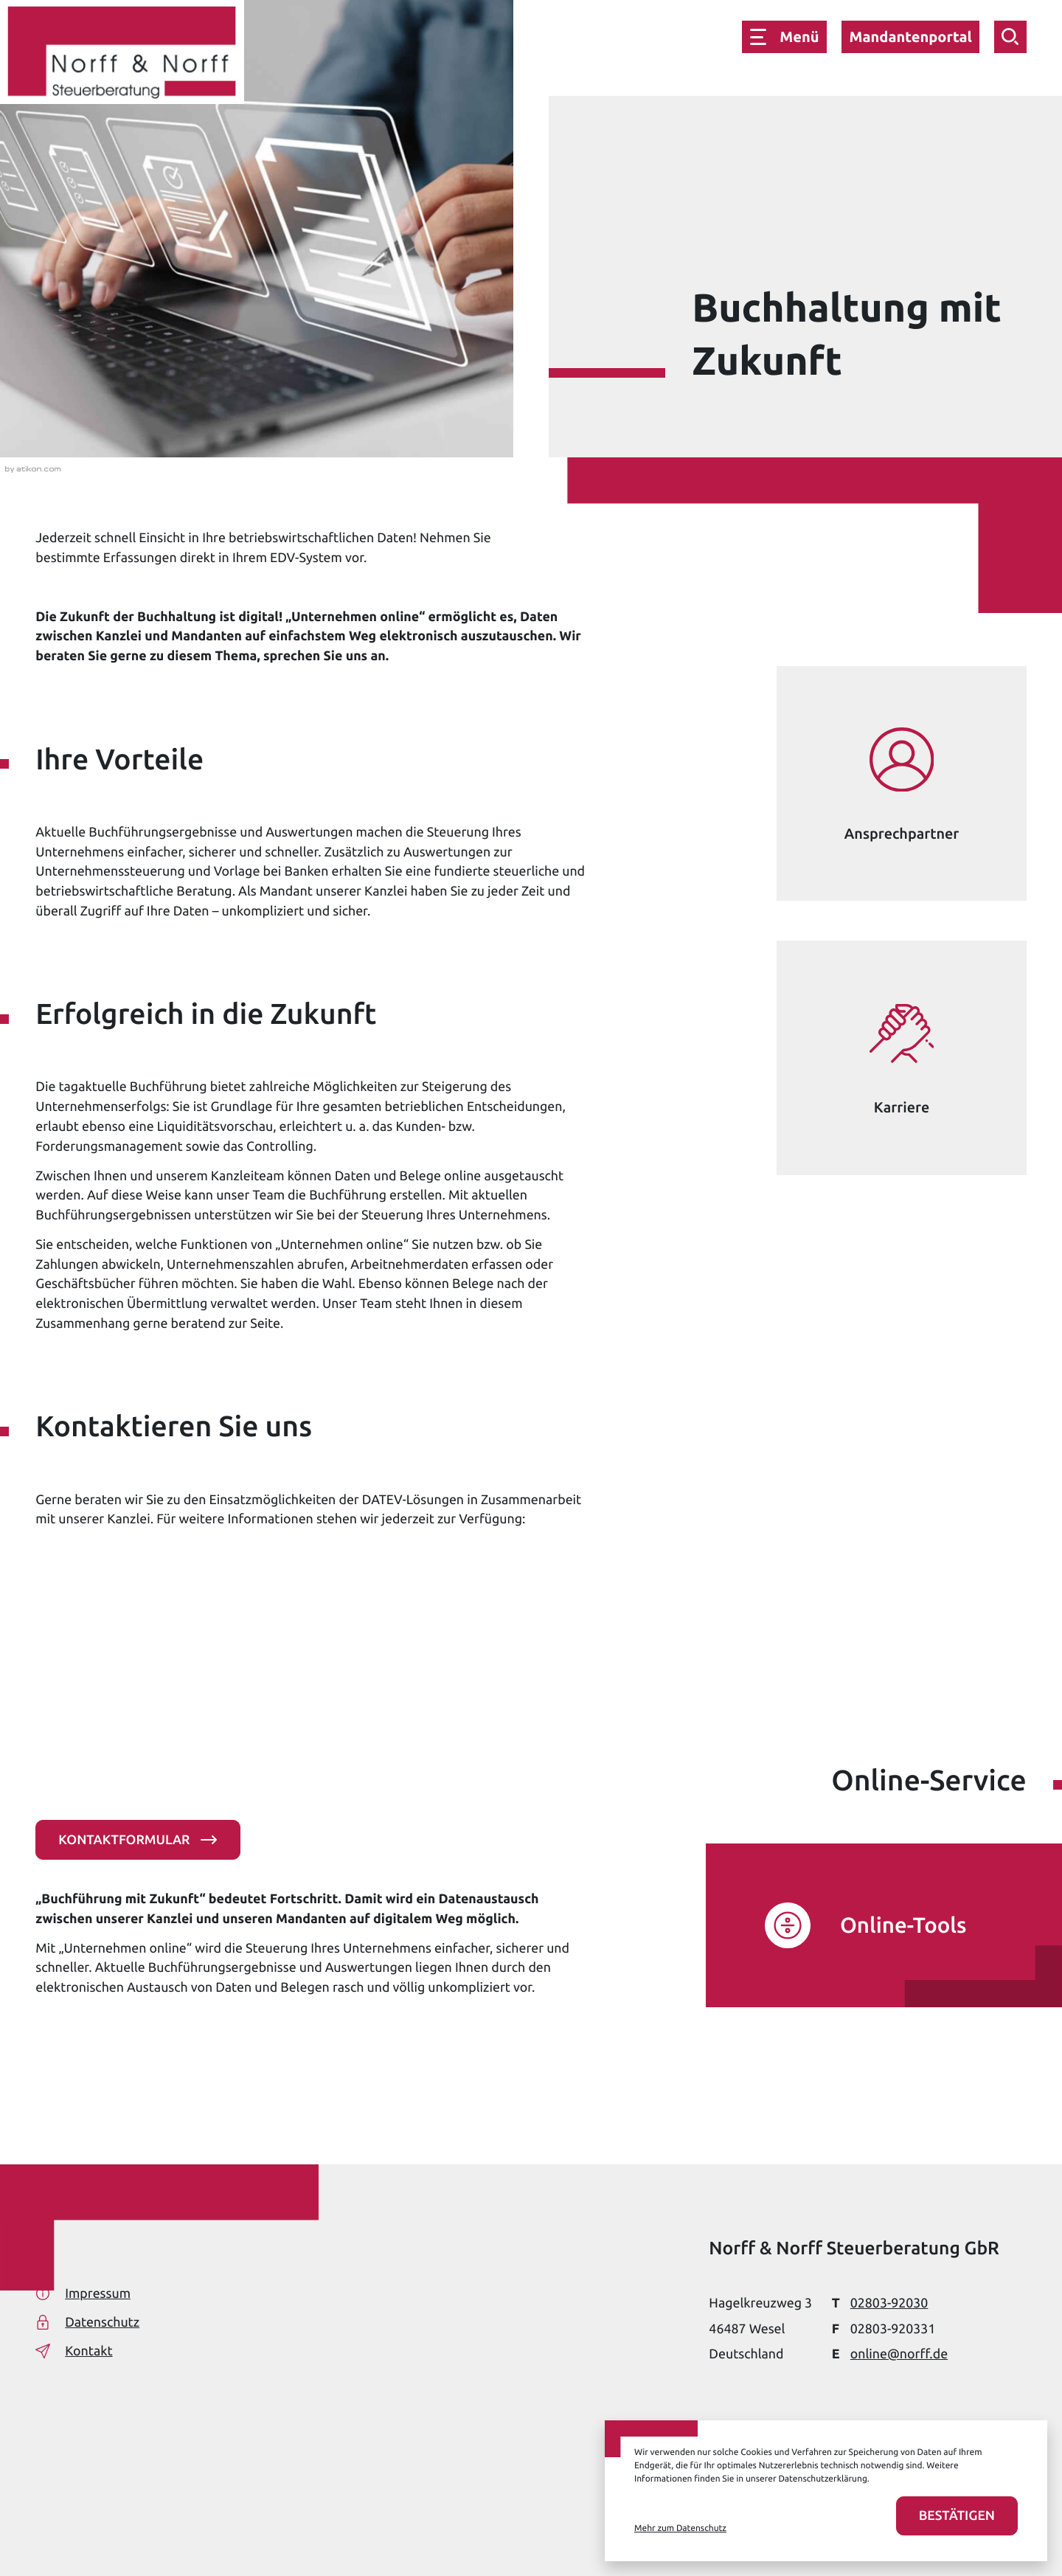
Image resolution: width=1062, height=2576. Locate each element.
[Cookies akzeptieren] (957, 2515)
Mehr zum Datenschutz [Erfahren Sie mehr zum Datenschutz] (680, 2528)
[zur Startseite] (122, 55)
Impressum (83, 2293)
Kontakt (73, 2351)
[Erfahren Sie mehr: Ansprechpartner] (901, 783)
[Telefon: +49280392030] (889, 2303)
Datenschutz (87, 2322)
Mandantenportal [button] (910, 36)
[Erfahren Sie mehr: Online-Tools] (866, 1925)
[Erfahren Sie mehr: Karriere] (901, 1058)
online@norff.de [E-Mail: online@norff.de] (899, 2354)
